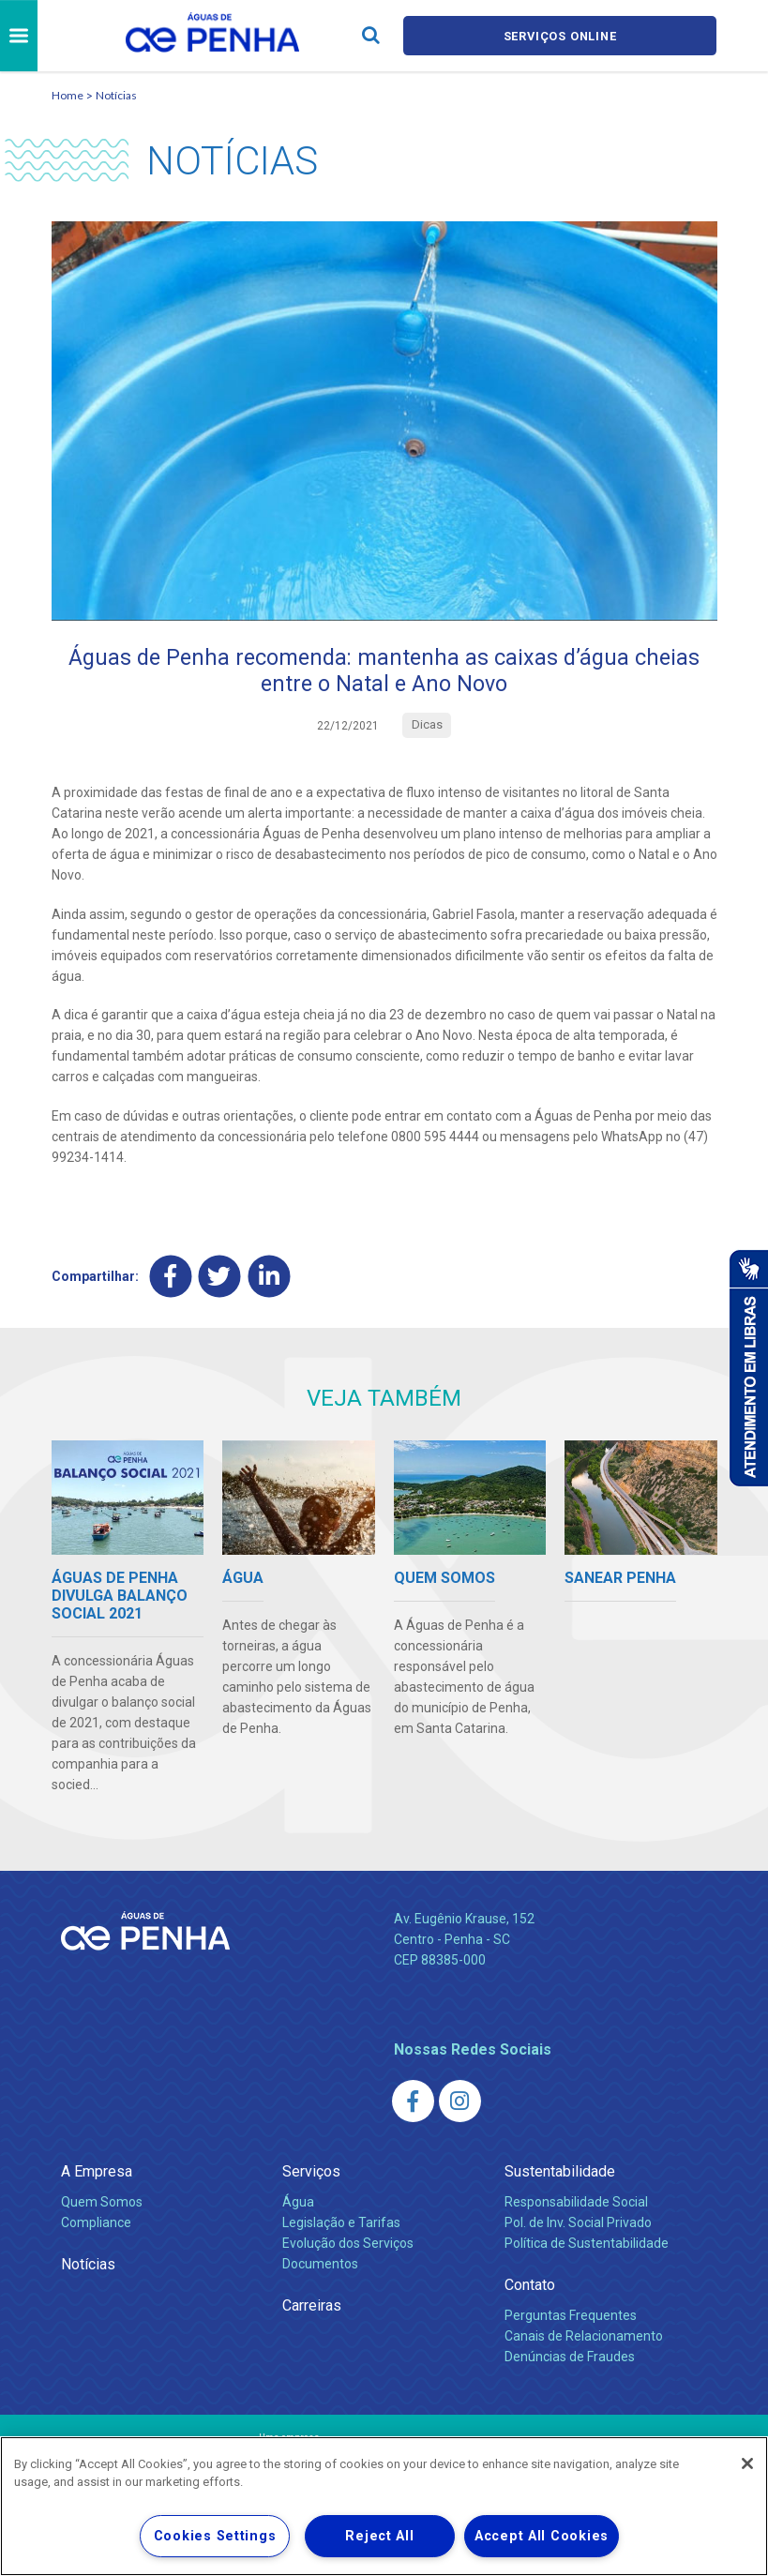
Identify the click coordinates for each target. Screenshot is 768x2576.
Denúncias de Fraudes (569, 2358)
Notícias (116, 95)
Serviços (311, 2173)
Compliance (96, 2224)
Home (67, 95)
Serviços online (560, 36)
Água (298, 2203)
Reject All (379, 2536)
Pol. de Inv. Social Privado (578, 2224)
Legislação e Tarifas (341, 2224)
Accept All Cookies (541, 2536)
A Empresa (96, 2173)
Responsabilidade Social (576, 2203)
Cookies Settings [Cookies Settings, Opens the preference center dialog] (215, 2536)
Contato (529, 2287)
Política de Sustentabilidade (586, 2244)
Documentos (320, 2265)
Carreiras (311, 2307)
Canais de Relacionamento (583, 2337)
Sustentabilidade (559, 2173)
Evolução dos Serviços (348, 2244)
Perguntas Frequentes (570, 2317)
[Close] (747, 2463)
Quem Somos (102, 2203)
